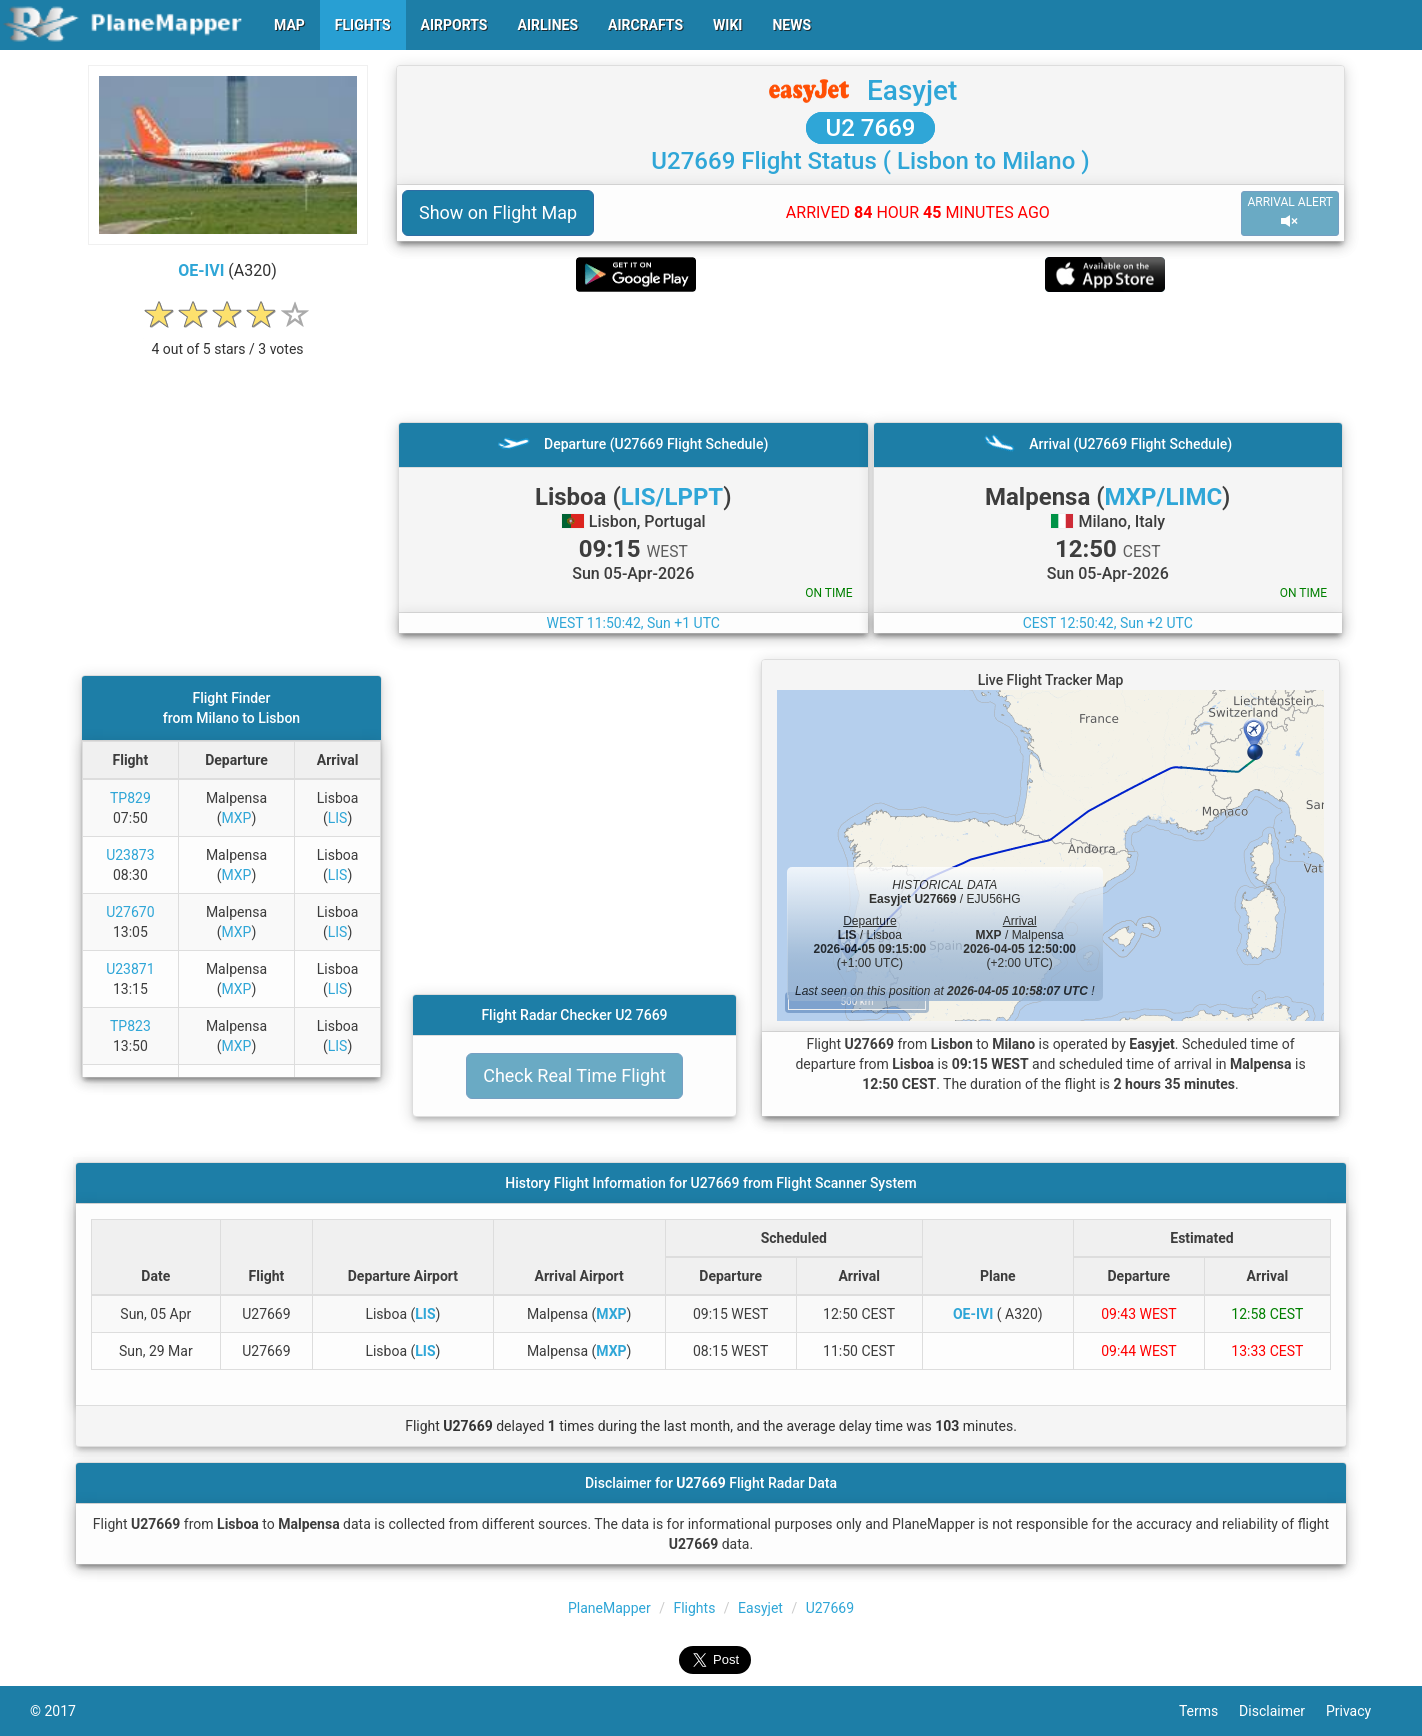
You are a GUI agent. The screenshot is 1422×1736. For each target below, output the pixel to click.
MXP (236, 818)
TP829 (130, 798)
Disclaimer (1282, 1711)
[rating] (228, 338)
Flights (694, 1608)
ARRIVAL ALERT (1290, 212)
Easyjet (912, 90)
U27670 (130, 912)
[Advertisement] (870, 357)
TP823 (130, 1026)
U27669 (830, 1608)
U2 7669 (871, 128)
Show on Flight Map (498, 212)
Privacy (1359, 1711)
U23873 (130, 855)
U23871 (130, 969)
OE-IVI (201, 270)
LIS (338, 818)
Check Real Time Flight (574, 1075)
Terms (1209, 1711)
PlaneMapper (609, 1608)
